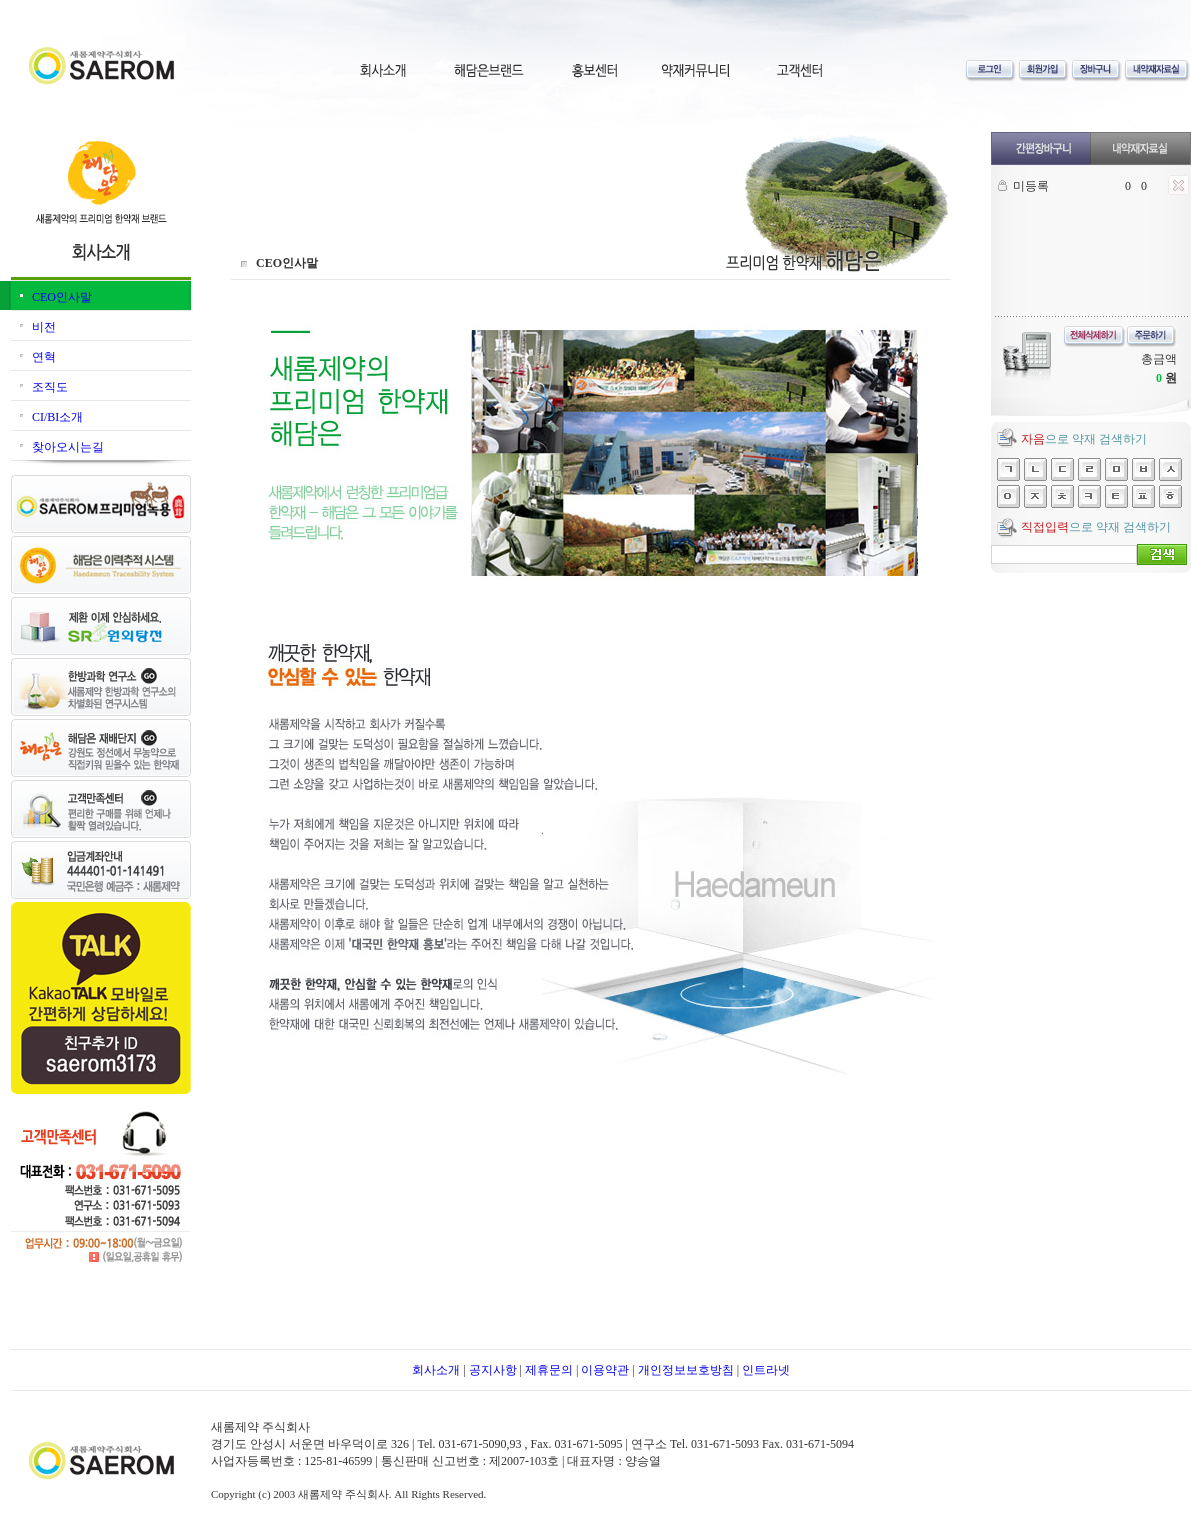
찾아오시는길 (68, 447)
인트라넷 (766, 1370)
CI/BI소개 (57, 417)
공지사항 (493, 1370)
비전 (44, 327)
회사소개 (436, 1370)
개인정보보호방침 (686, 1370)
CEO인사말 (62, 297)
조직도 (50, 387)
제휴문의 (549, 1370)
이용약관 (605, 1370)
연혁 (44, 357)
